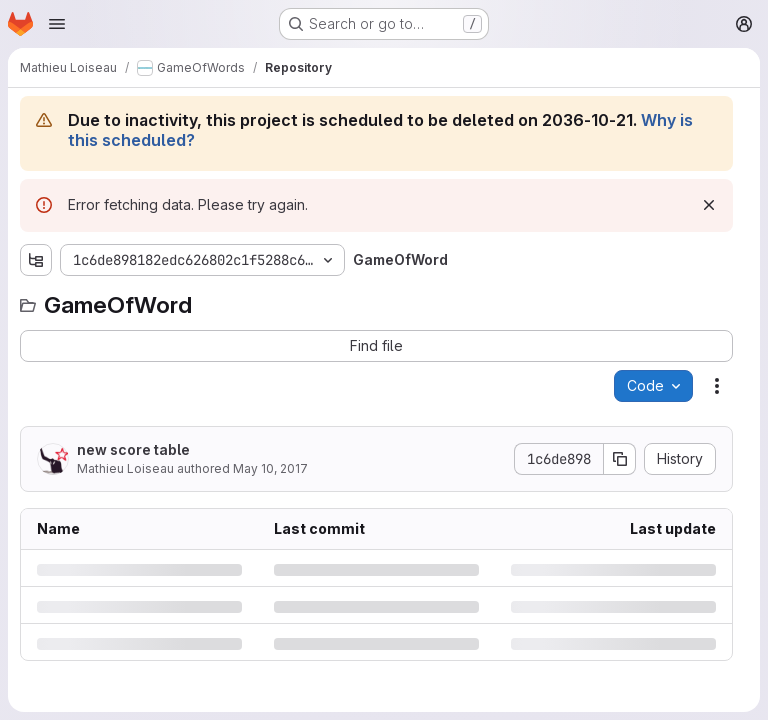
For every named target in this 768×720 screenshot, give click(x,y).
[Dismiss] (709, 205)
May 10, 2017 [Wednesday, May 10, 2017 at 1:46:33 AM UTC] (270, 468)
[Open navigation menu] (57, 24)
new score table (133, 449)
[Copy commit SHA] (620, 459)
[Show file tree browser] (36, 260)
